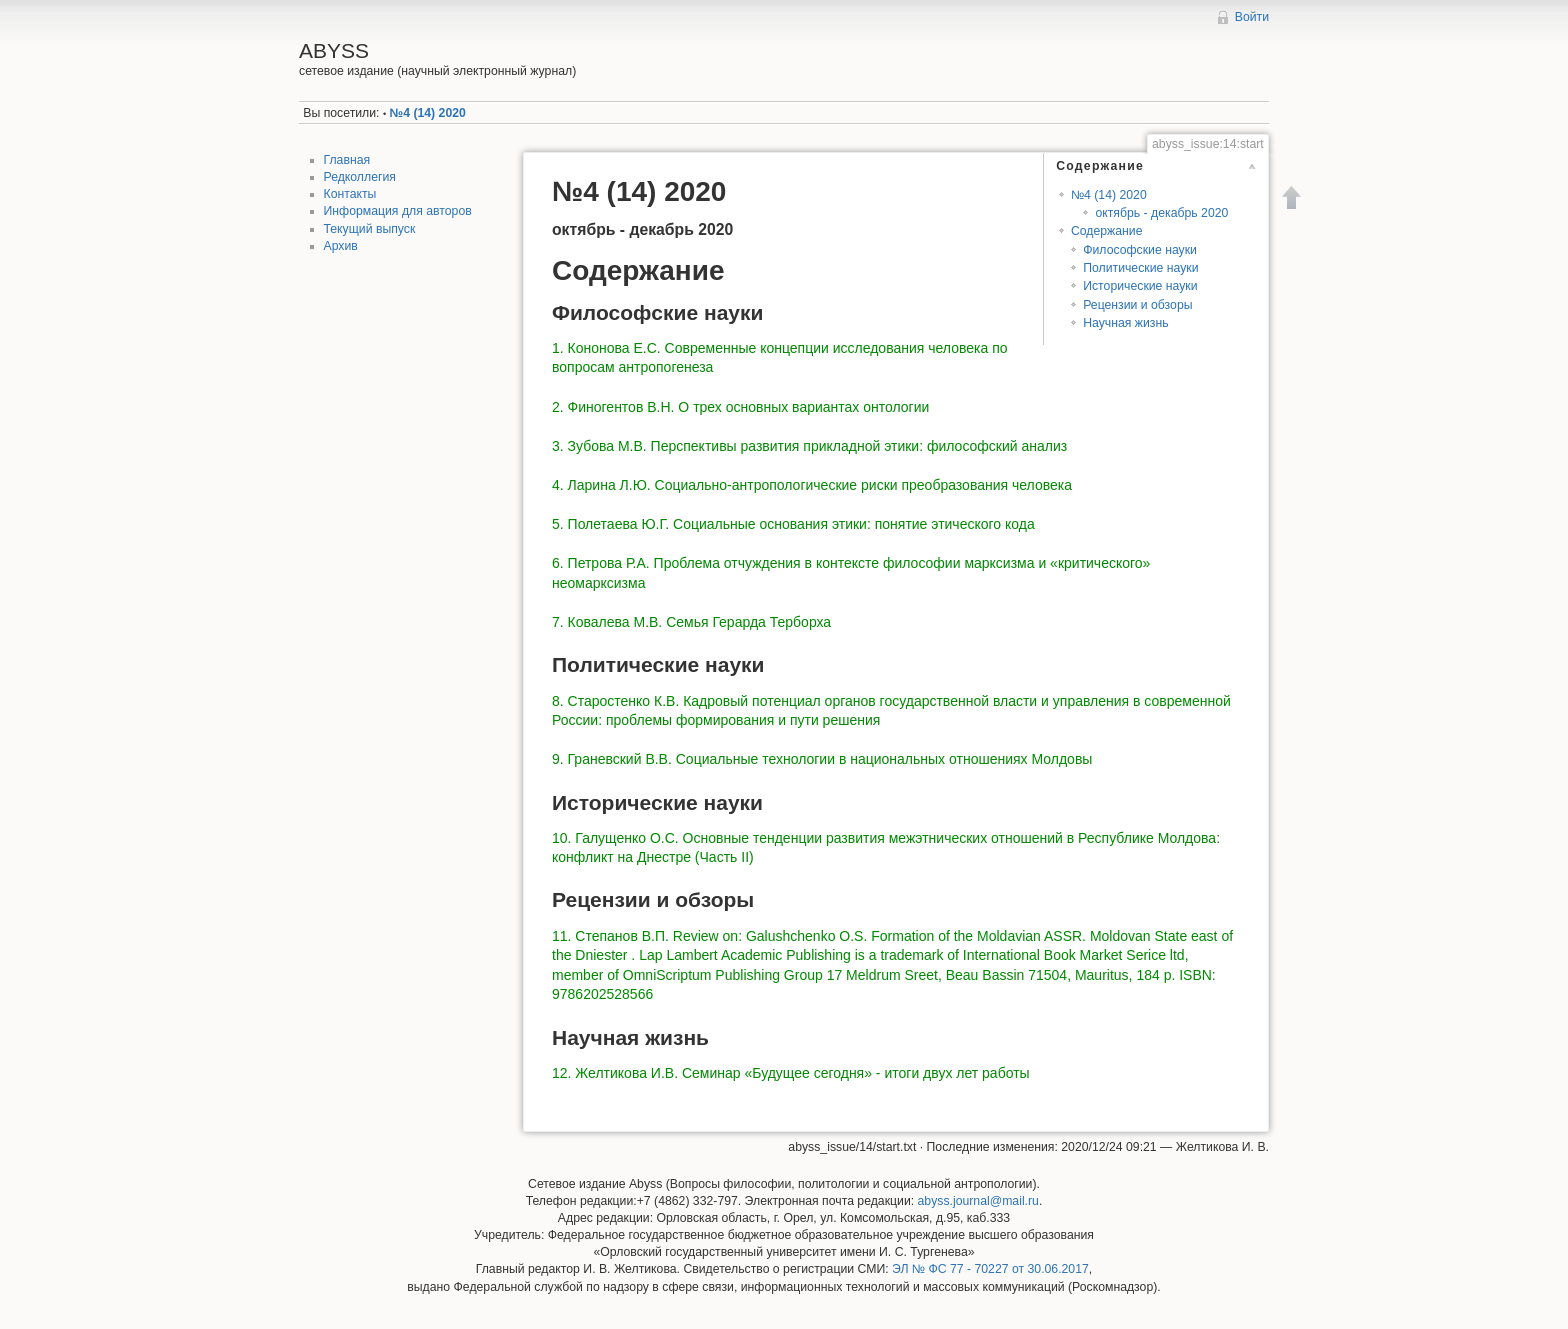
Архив (341, 246)
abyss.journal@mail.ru (978, 1201)
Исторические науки (1140, 286)
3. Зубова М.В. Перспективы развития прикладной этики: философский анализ (809, 446)
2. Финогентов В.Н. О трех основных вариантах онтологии (740, 407)
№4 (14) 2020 (428, 113)
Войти (1252, 17)
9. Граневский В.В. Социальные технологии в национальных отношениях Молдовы (822, 759)
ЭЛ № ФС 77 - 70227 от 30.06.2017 (990, 1269)
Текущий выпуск (370, 229)
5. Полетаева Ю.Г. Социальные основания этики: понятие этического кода (793, 524)
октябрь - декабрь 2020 (1161, 213)
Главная (347, 160)
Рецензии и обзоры (1137, 305)
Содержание (1107, 231)
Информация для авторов (398, 211)
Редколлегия (360, 177)
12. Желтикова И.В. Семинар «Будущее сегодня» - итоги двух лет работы (791, 1073)
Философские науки (1140, 250)
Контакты (350, 194)
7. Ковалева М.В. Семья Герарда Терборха (691, 622)
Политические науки (1140, 268)
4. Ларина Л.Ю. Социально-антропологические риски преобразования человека (812, 485)
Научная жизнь (1125, 323)
